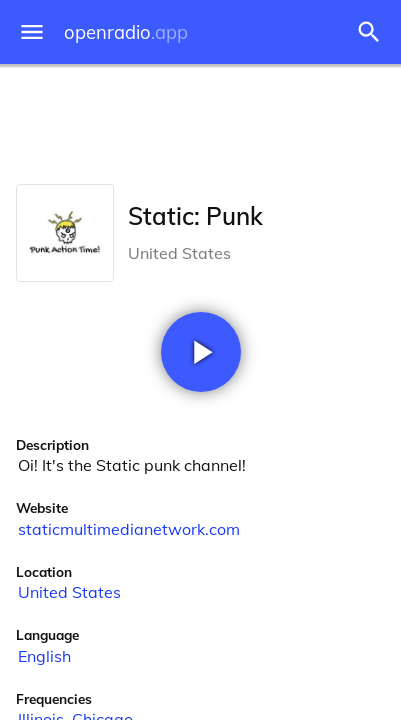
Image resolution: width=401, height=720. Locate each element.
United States (69, 592)
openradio (126, 32)
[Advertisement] (200, 120)
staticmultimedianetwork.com (129, 529)
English (44, 656)
